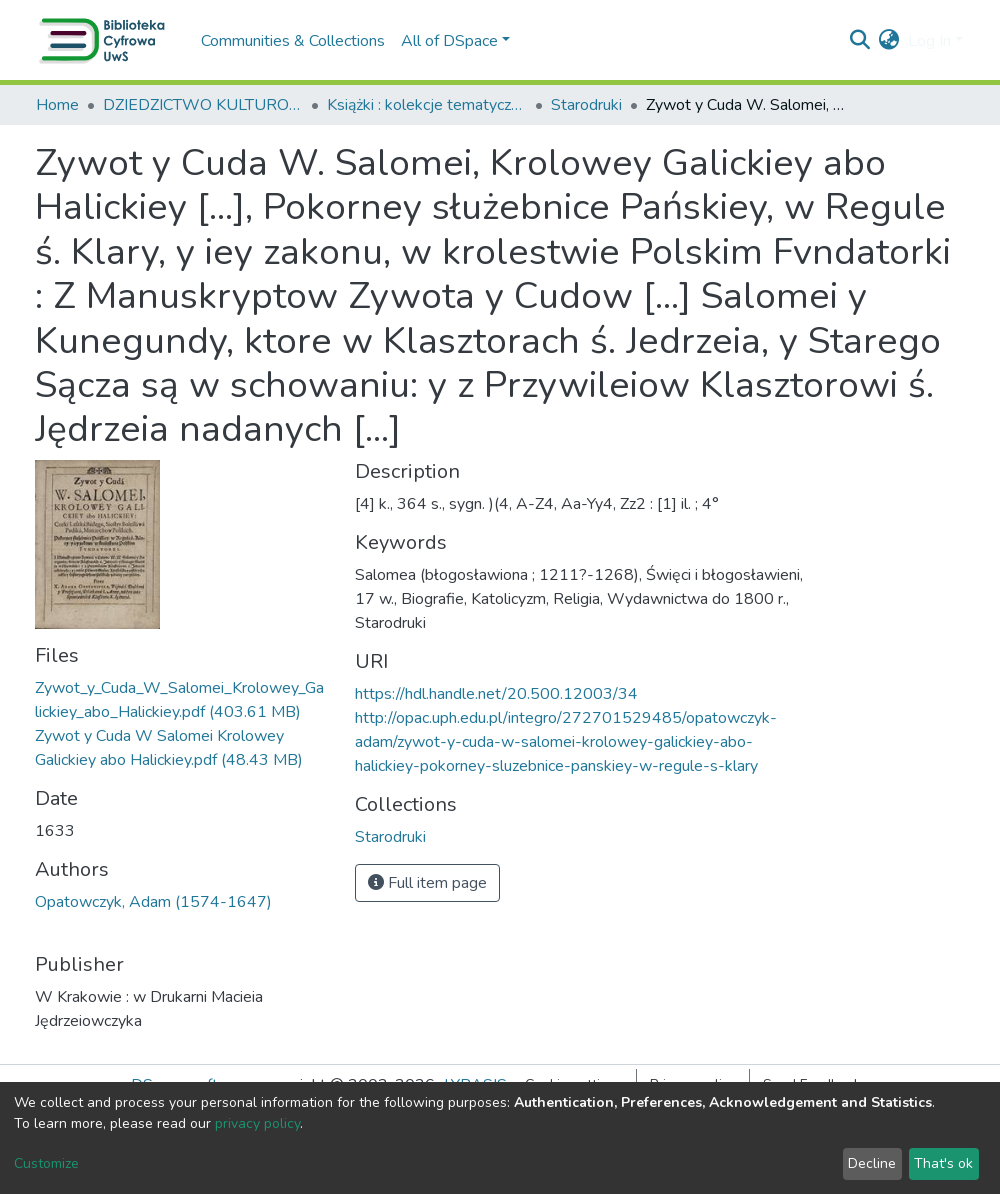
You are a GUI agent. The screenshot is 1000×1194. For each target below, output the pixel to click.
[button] (889, 41)
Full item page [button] (427, 883)
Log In (929, 41)
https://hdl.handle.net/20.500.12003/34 (496, 694)
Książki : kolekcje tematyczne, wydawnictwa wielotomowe (427, 105)
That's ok (943, 1163)
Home (57, 105)
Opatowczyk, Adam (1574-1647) (153, 902)
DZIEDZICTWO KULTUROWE (203, 105)
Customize (46, 1163)
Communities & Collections (293, 41)
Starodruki (586, 105)
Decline (872, 1163)
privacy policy (257, 1123)
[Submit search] (860, 41)
